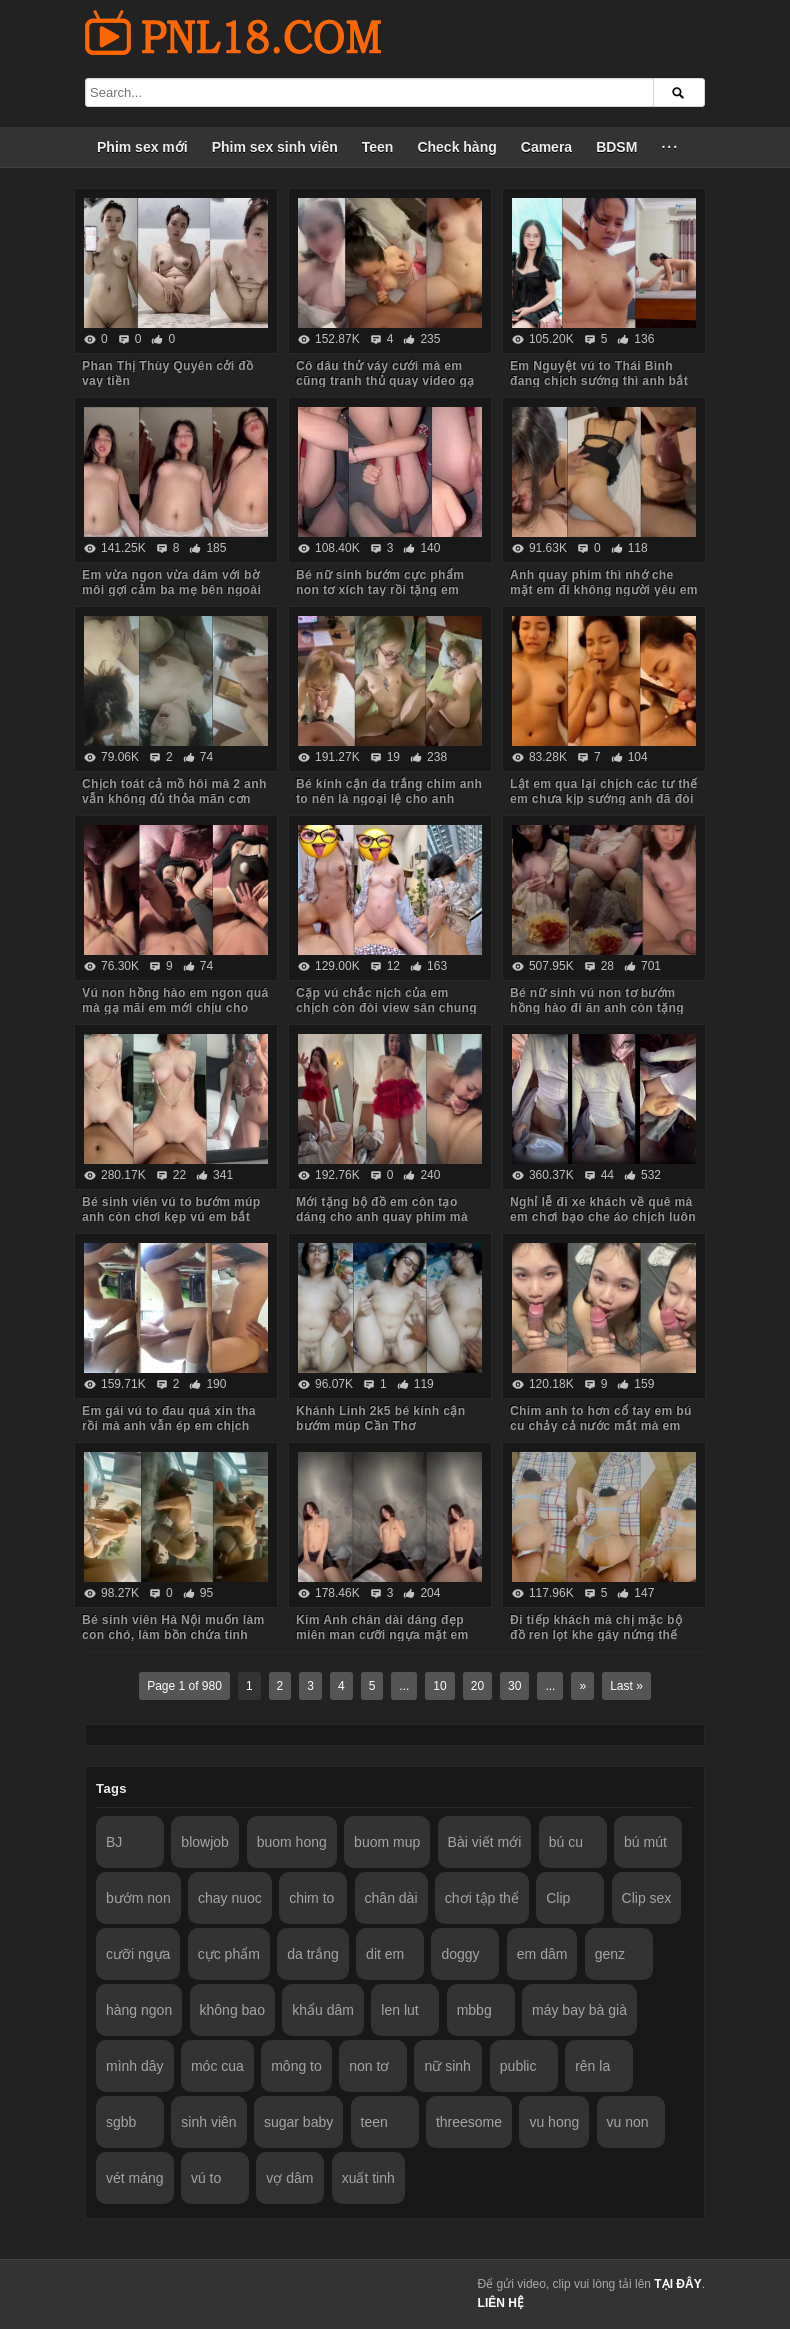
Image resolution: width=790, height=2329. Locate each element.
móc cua (217, 2066)
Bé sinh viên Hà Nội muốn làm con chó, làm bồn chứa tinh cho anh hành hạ (173, 1635)
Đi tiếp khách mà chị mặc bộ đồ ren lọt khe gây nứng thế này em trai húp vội (596, 1635)
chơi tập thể (482, 1898)
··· (670, 147)
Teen (378, 147)
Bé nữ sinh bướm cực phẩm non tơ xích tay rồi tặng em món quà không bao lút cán (380, 590)
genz (610, 1954)
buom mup (387, 1842)
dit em (385, 1954)
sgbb (121, 2122)
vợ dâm (289, 2178)
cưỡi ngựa (138, 1954)
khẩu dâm (323, 2010)
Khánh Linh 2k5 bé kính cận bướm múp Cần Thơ (380, 1418)
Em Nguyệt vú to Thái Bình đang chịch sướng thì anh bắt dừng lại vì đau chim (599, 381)
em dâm (542, 1954)
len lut (399, 2010)
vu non (628, 2122)
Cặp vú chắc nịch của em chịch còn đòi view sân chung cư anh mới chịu (386, 1008)
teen (374, 2122)
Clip (558, 1898)
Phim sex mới (142, 147)
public (518, 2066)
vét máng (135, 2178)
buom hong (292, 1842)
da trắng (313, 1954)
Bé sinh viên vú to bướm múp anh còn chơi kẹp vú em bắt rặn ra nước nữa (171, 1217)
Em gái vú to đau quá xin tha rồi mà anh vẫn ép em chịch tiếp (169, 1426)
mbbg (474, 2010)
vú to (206, 2178)
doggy (460, 1954)
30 (514, 1686)
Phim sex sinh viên (275, 147)
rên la (592, 2066)
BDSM (616, 147)
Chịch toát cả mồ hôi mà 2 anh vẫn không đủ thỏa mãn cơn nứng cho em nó (174, 799)
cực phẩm (229, 1954)
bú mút (645, 1842)
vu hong (554, 2122)
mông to (296, 2066)
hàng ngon (139, 2010)
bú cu (566, 1842)
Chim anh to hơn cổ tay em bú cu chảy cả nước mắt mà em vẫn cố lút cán (601, 1426)
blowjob (204, 1842)
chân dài (391, 1898)
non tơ (369, 2066)
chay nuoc (230, 1898)
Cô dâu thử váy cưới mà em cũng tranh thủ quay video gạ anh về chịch (385, 381)
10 (439, 1686)
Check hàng (456, 147)
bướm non (138, 1898)
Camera (546, 147)
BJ (114, 1842)
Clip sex (647, 1898)
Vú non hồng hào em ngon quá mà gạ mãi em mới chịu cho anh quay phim (175, 1008)
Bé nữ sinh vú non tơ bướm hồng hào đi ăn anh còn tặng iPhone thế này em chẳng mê (598, 1008)
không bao (232, 2010)
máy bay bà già (579, 2010)
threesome (469, 2122)
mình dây (135, 2066)
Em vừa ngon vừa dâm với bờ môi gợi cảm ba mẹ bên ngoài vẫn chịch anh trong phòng (171, 590)
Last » (626, 1686)
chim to (311, 1898)
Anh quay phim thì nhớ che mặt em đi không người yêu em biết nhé (604, 590)
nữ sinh (447, 2066)
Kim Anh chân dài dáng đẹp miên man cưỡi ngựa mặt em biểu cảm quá (382, 1635)
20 (477, 1686)
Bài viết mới (485, 1842)
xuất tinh (368, 2178)
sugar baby (298, 2122)
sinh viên (208, 2122)
